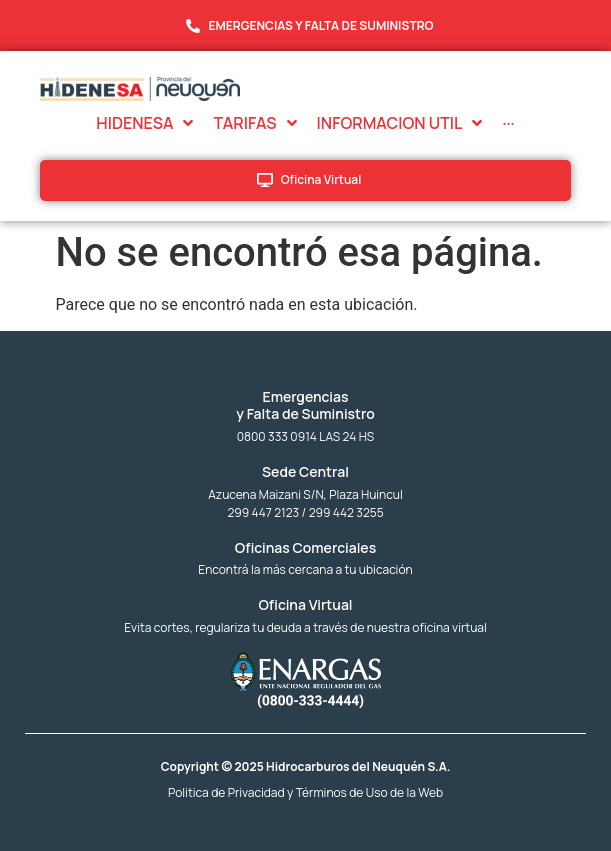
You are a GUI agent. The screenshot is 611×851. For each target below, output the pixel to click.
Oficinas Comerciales (305, 547)
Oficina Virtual (305, 604)
